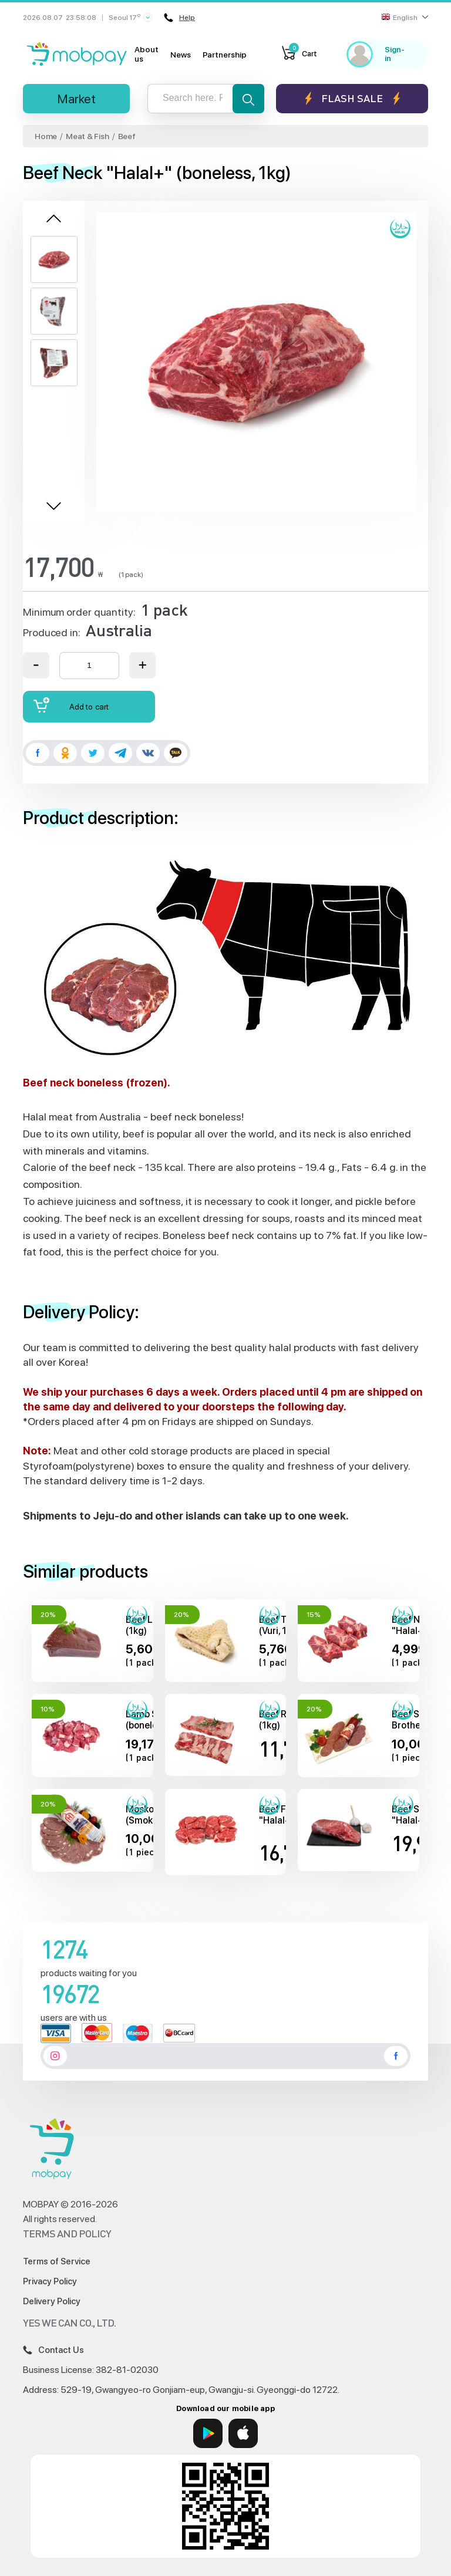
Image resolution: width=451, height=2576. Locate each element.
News (180, 54)
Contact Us (53, 2350)
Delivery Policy (51, 2301)
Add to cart (71, 705)
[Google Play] (208, 2433)
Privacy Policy (50, 2281)
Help (179, 17)
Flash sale (352, 98)
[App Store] (243, 2433)
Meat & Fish (87, 136)
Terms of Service (56, 2261)
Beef (127, 136)
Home (46, 136)
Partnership (225, 54)
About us (146, 54)
